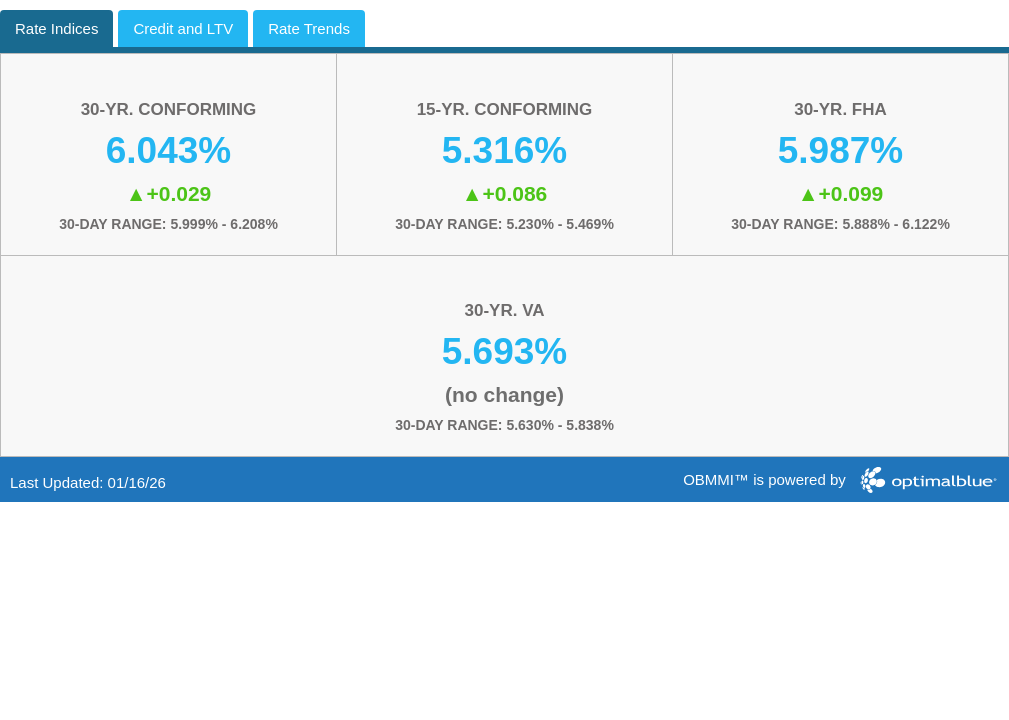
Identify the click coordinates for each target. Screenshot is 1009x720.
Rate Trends (309, 28)
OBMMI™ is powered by (764, 479)
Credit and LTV (183, 28)
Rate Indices (56, 28)
